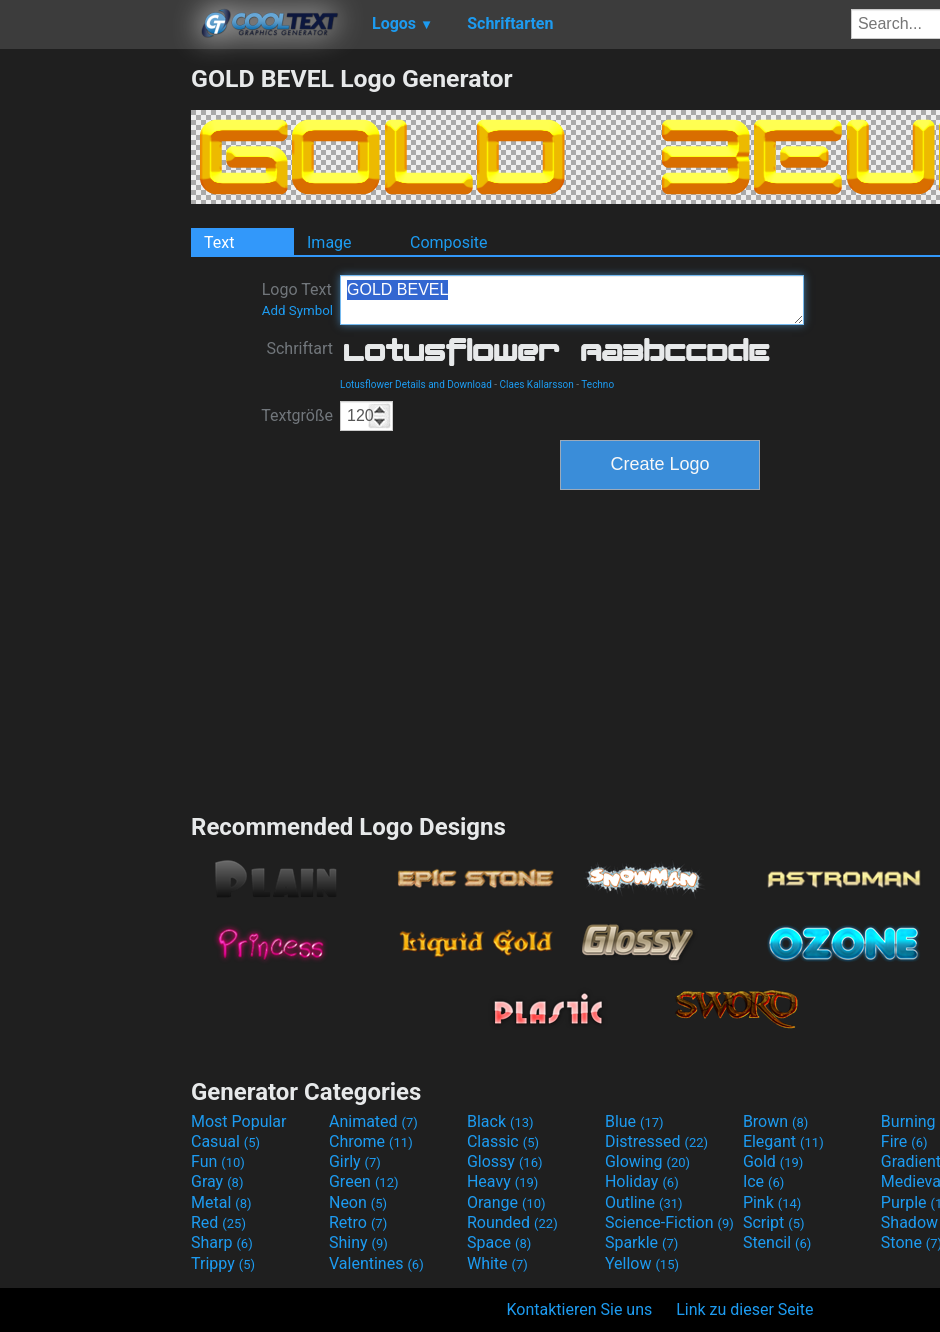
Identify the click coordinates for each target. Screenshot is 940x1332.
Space (499, 1242)
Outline (644, 1202)
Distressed (656, 1141)
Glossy (505, 1161)
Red (218, 1222)
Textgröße (297, 415)
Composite (449, 242)
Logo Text (297, 299)
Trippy (223, 1263)
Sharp (222, 1242)
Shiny (358, 1242)
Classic (503, 1141)
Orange (506, 1202)
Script (774, 1222)
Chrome (371, 1141)
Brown (775, 1121)
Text (219, 242)
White (497, 1263)
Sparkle (641, 1242)
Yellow (642, 1263)
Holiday (642, 1181)
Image (329, 242)
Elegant (783, 1141)
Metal (221, 1202)
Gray (217, 1181)
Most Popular (239, 1121)
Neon (358, 1202)
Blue (634, 1121)
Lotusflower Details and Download (416, 384)
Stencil (777, 1242)
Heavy (502, 1181)
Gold (773, 1161)
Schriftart (299, 348)
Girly (355, 1161)
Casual (225, 1141)
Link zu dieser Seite (744, 1309)
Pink (772, 1202)
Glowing (647, 1161)
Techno (597, 384)
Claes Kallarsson (537, 384)
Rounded (512, 1222)
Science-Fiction (669, 1222)
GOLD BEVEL (572, 300)
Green (364, 1181)
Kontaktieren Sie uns (580, 1309)
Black (500, 1121)
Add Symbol (297, 310)
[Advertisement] (95, 364)
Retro (358, 1222)
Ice (763, 1181)
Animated (373, 1121)
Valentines (376, 1263)
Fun (218, 1161)
